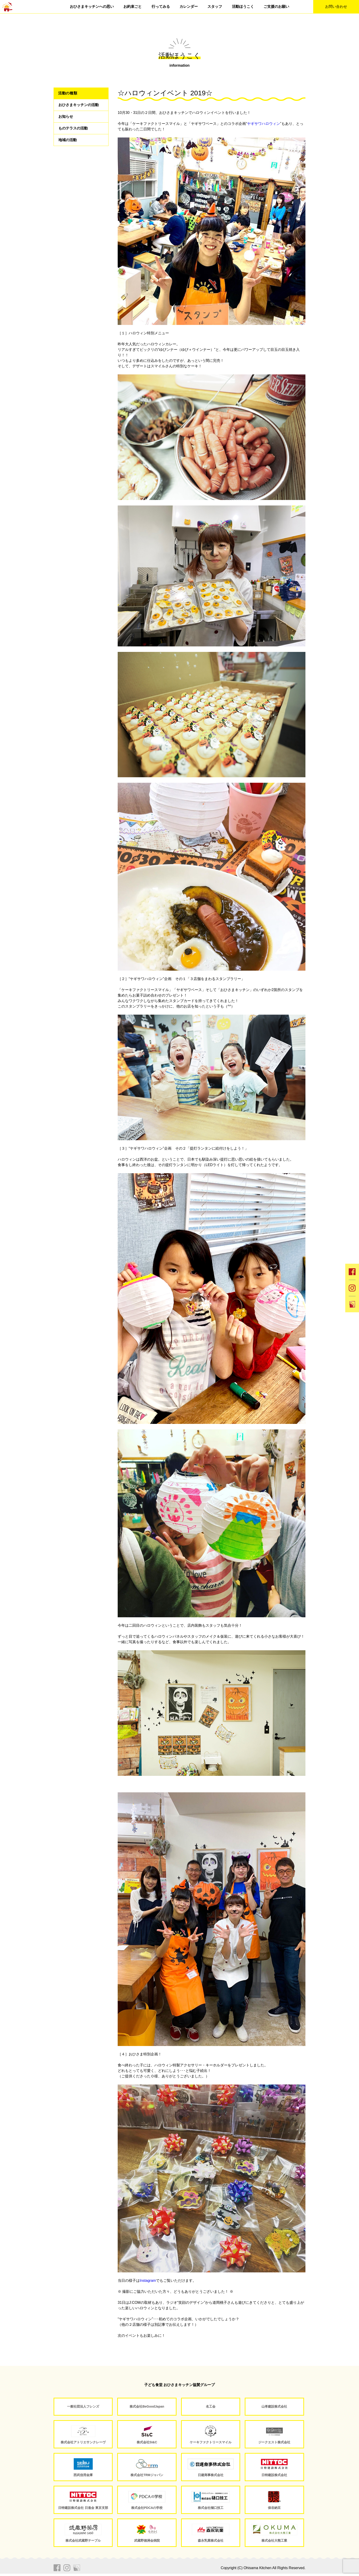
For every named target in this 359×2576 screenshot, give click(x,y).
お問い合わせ (336, 6)
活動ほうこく (243, 6)
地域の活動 (67, 140)
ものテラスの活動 (73, 128)
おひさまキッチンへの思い (92, 6)
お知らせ (65, 116)
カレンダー (189, 6)
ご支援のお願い (276, 6)
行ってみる (161, 6)
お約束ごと (132, 6)
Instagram (148, 2280)
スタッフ (214, 6)
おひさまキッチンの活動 (78, 105)
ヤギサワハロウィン (263, 124)
